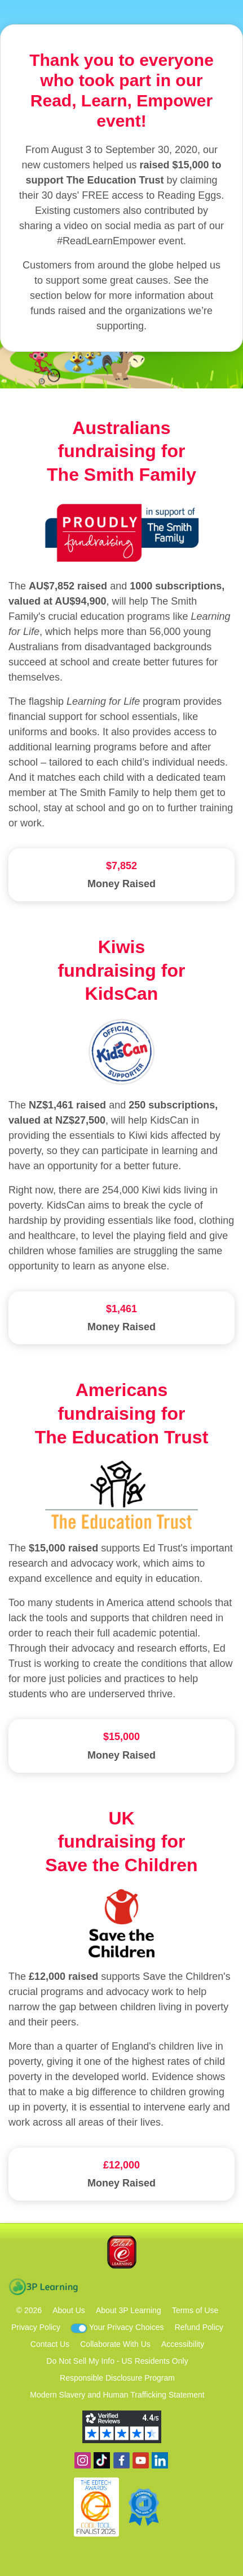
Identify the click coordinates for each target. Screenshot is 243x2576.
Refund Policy (199, 2327)
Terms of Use (195, 2310)
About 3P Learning (128, 2310)
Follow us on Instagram (82, 2460)
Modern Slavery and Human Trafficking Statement (117, 2394)
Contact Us (49, 2344)
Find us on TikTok (102, 2460)
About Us (68, 2310)
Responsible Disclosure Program (117, 2377)
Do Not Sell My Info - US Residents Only (117, 2360)
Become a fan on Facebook (121, 2460)
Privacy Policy (35, 2327)
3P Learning (43, 2286)
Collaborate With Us (115, 2344)
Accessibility (182, 2344)
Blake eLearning (122, 2252)
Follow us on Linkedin (160, 2460)
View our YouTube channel (140, 2460)
